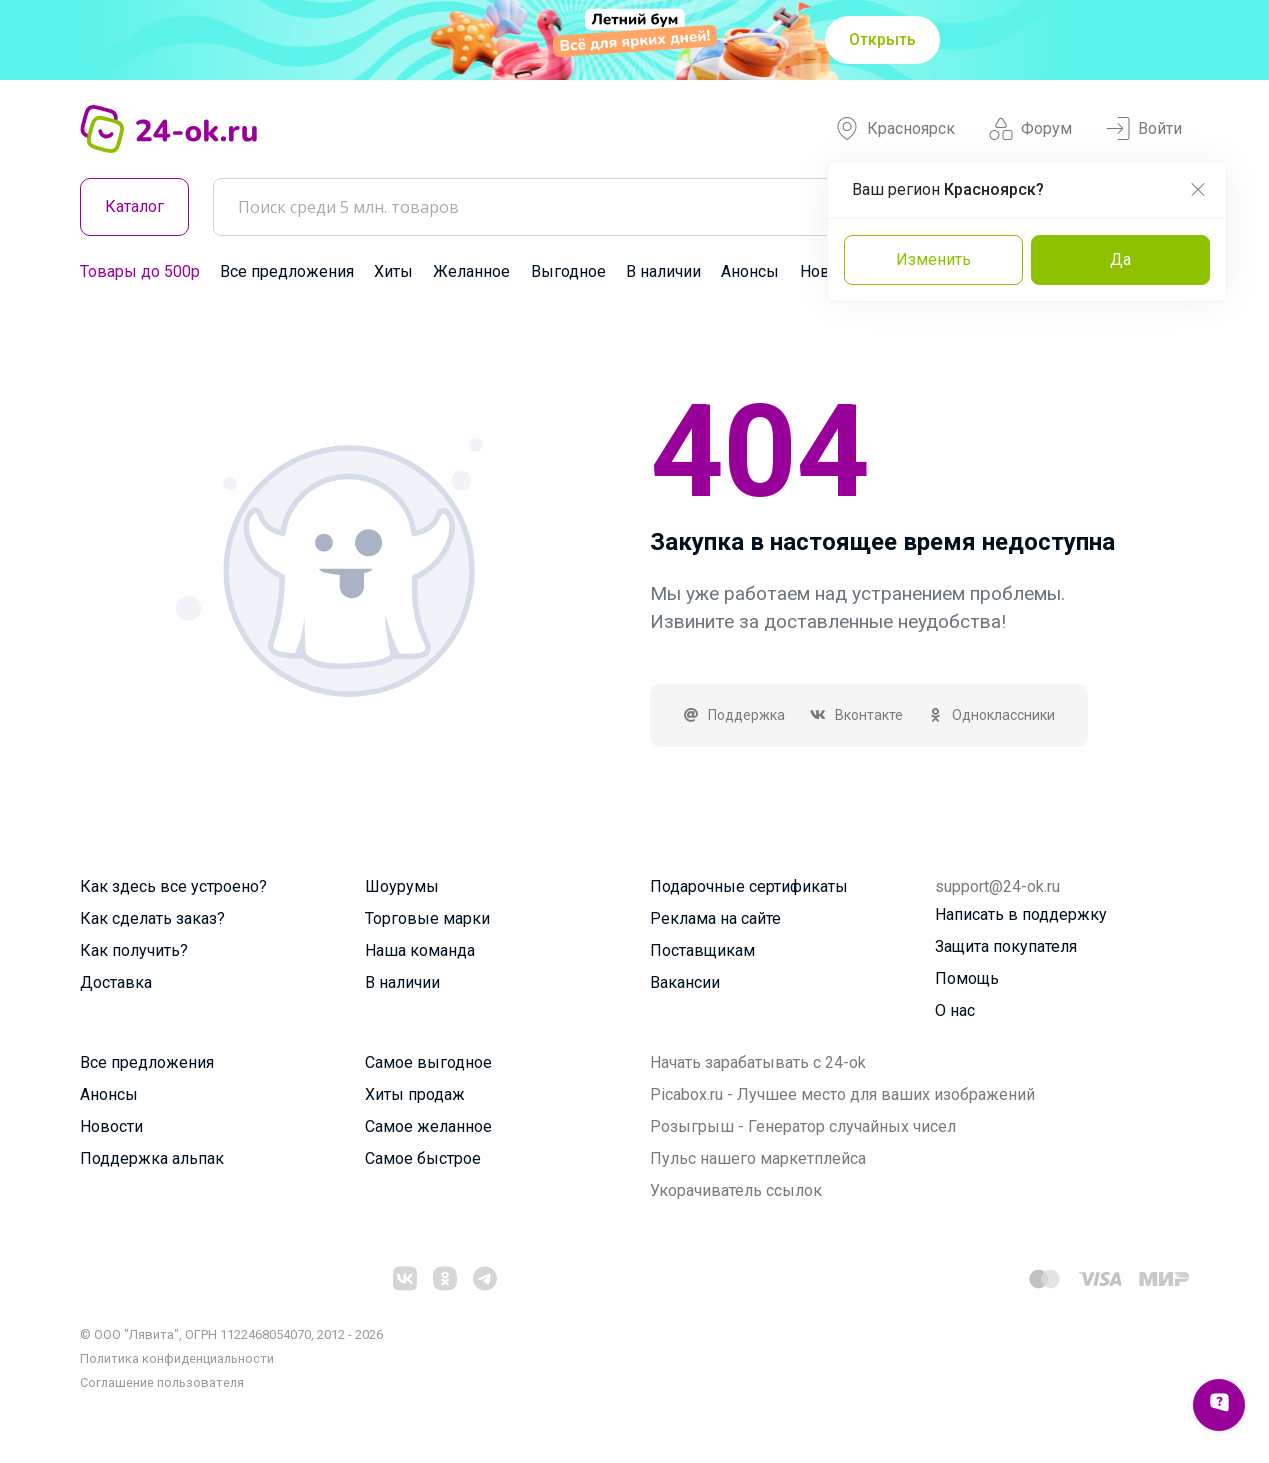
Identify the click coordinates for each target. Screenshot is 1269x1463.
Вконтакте (856, 715)
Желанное (471, 271)
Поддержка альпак (152, 1158)
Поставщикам (702, 950)
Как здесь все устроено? (173, 886)
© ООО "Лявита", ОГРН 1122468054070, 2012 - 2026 (231, 1334)
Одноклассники (991, 715)
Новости (111, 1126)
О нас (955, 1010)
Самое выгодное (428, 1062)
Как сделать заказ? (152, 918)
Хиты (393, 271)
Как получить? (134, 950)
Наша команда (420, 950)
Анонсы (750, 271)
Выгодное (568, 271)
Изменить (933, 259)
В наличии (663, 271)
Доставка (116, 982)
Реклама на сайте (715, 918)
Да (1120, 259)
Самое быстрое (423, 1158)
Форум (1030, 129)
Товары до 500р (140, 271)
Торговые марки (427, 918)
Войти (1144, 129)
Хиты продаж (415, 1094)
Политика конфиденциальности (177, 1358)
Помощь (967, 978)
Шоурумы (402, 886)
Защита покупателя (1006, 946)
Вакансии (685, 982)
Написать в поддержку (1021, 914)
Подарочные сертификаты (749, 886)
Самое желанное (428, 1126)
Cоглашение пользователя (162, 1382)
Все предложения (287, 271)
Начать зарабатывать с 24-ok (758, 1062)
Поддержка (734, 715)
